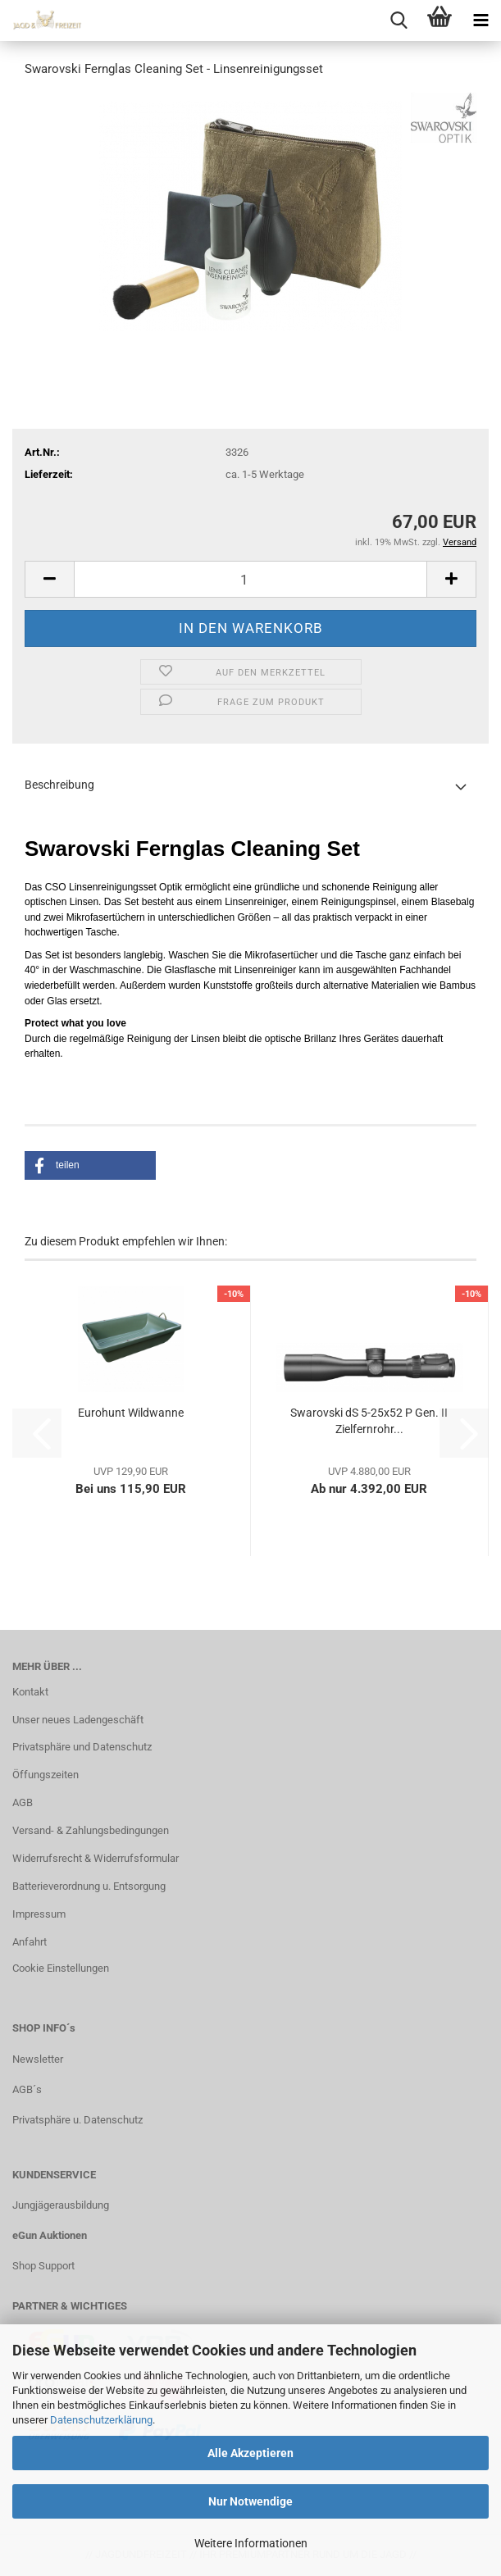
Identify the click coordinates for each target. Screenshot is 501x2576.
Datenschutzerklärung (101, 2420)
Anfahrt (29, 1942)
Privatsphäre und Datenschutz (82, 1747)
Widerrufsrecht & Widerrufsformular (95, 1858)
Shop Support (43, 2266)
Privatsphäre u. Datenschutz (77, 2120)
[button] (49, 579)
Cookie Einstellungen (60, 1968)
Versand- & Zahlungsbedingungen (90, 1830)
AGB (22, 1802)
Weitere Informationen (250, 2543)
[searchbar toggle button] (398, 20)
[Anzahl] (250, 579)
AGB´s (27, 2089)
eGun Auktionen (49, 2235)
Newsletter (37, 2059)
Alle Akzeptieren (250, 2453)
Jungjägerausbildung (60, 2205)
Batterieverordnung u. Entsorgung (89, 1886)
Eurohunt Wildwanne (131, 1412)
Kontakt (30, 1692)
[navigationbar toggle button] (480, 20)
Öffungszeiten (45, 1774)
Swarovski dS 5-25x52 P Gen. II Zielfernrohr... (369, 1421)
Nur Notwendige (250, 2501)
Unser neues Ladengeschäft (77, 1720)
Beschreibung (59, 784)
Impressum (39, 1914)
